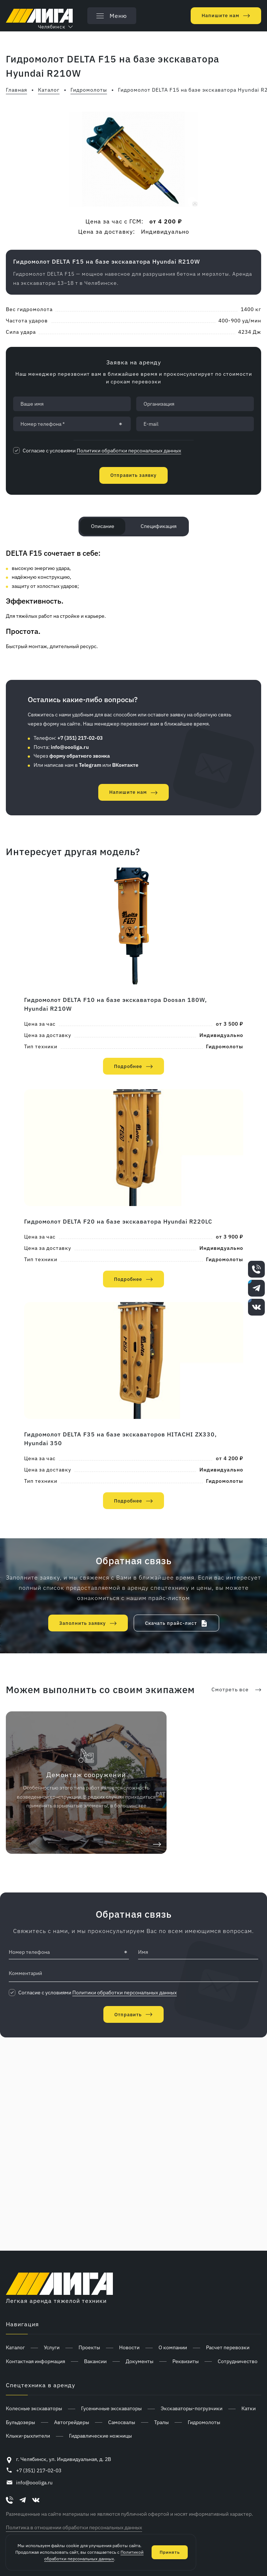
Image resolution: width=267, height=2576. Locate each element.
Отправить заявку (133, 475)
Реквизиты (185, 2361)
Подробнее (128, 1066)
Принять (170, 2552)
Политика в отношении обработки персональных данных (74, 2527)
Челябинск (51, 27)
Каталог (15, 2347)
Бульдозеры (20, 2422)
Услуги (52, 2347)
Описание (102, 526)
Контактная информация (35, 2361)
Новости (129, 2347)
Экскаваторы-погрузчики (191, 2408)
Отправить (128, 2015)
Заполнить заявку (82, 1623)
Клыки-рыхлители (28, 2436)
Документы (139, 2361)
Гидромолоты (224, 1046)
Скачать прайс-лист (171, 1623)
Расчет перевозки (227, 2347)
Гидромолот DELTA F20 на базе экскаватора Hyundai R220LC (118, 1221)
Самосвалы (121, 2422)
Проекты (89, 2347)
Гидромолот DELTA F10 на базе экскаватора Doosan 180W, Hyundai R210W (115, 1004)
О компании (173, 2347)
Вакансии (95, 2361)
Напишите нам (220, 15)
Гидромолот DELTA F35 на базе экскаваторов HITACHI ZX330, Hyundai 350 (120, 1439)
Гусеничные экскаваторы (111, 2408)
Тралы (161, 2422)
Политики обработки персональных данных (129, 450)
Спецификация (158, 526)
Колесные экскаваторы (34, 2408)
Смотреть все (230, 1689)
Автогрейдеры (71, 2422)
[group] (133, 159)
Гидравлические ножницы (100, 2436)
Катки (248, 2408)
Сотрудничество (238, 2361)
